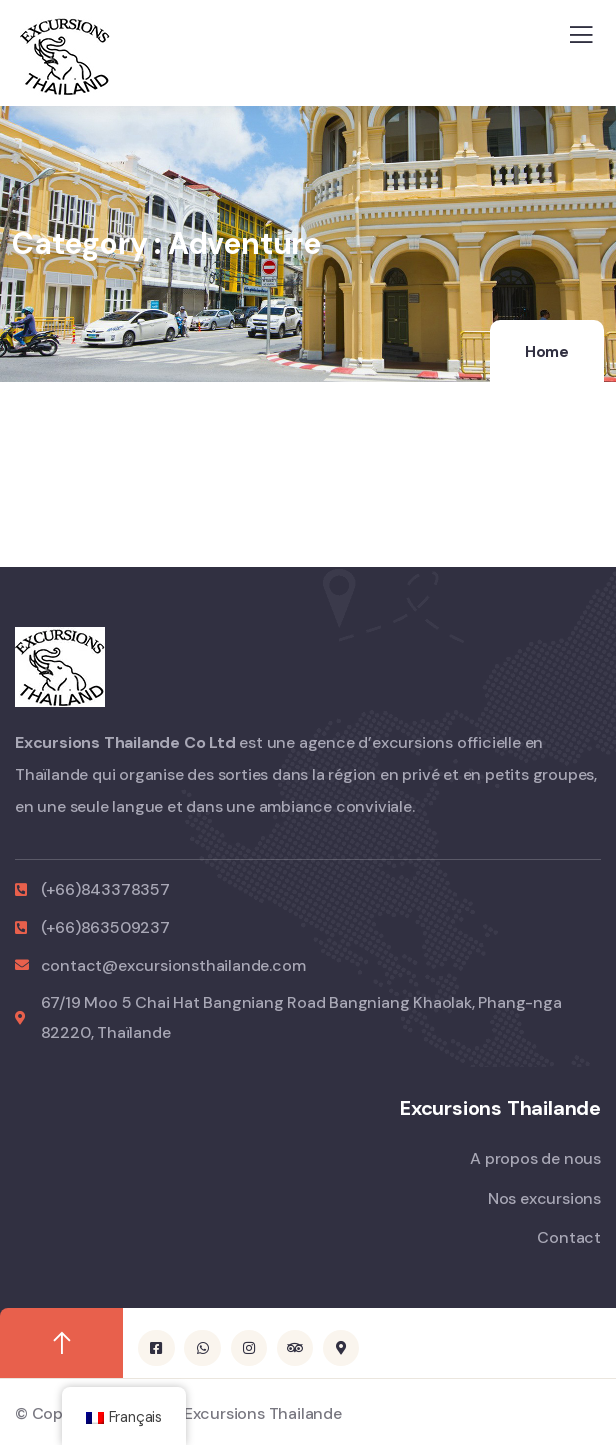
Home (547, 352)
